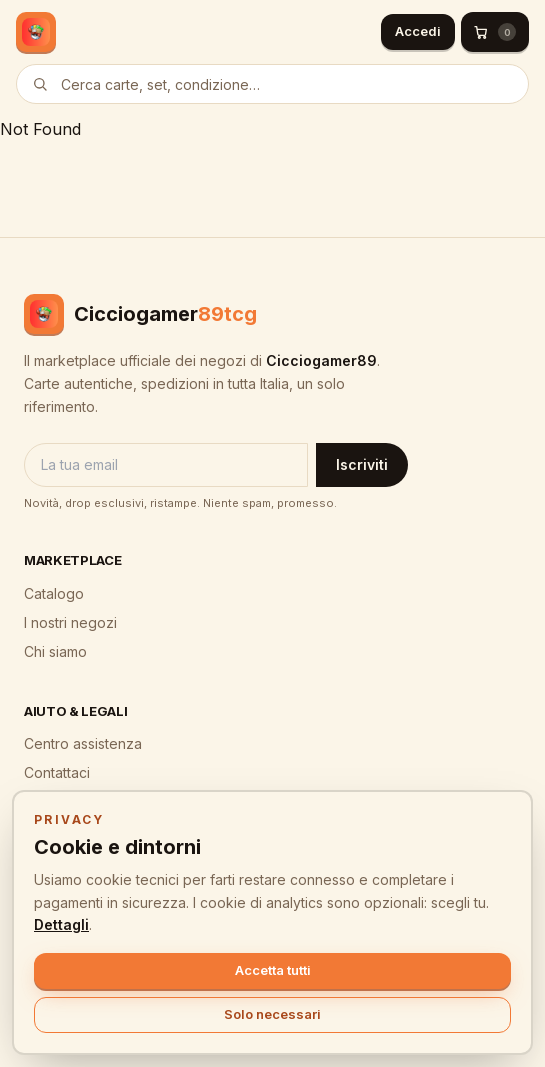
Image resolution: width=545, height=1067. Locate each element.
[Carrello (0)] (495, 32)
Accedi (418, 31)
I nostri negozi (70, 622)
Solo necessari (272, 1014)
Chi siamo (55, 651)
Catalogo (54, 593)
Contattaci (57, 772)
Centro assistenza (83, 743)
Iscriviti (362, 464)
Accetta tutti (273, 970)
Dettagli (61, 924)
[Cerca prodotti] (272, 84)
